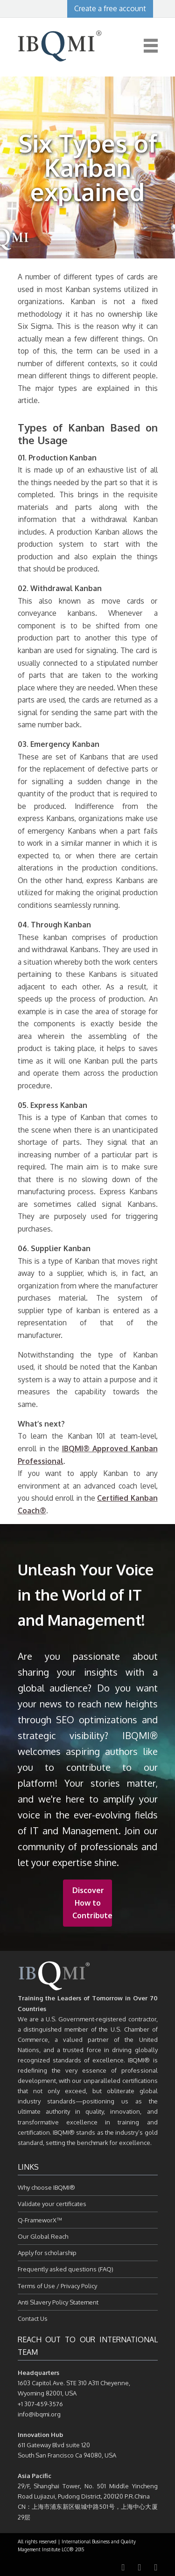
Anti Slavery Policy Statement (58, 2302)
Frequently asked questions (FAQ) (65, 2269)
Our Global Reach (43, 2236)
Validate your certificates (52, 2203)
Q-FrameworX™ (40, 2220)
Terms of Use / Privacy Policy (57, 2286)
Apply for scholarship (47, 2252)
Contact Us (33, 2318)
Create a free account (110, 8)
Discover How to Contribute (92, 1903)
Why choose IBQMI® (46, 2187)
